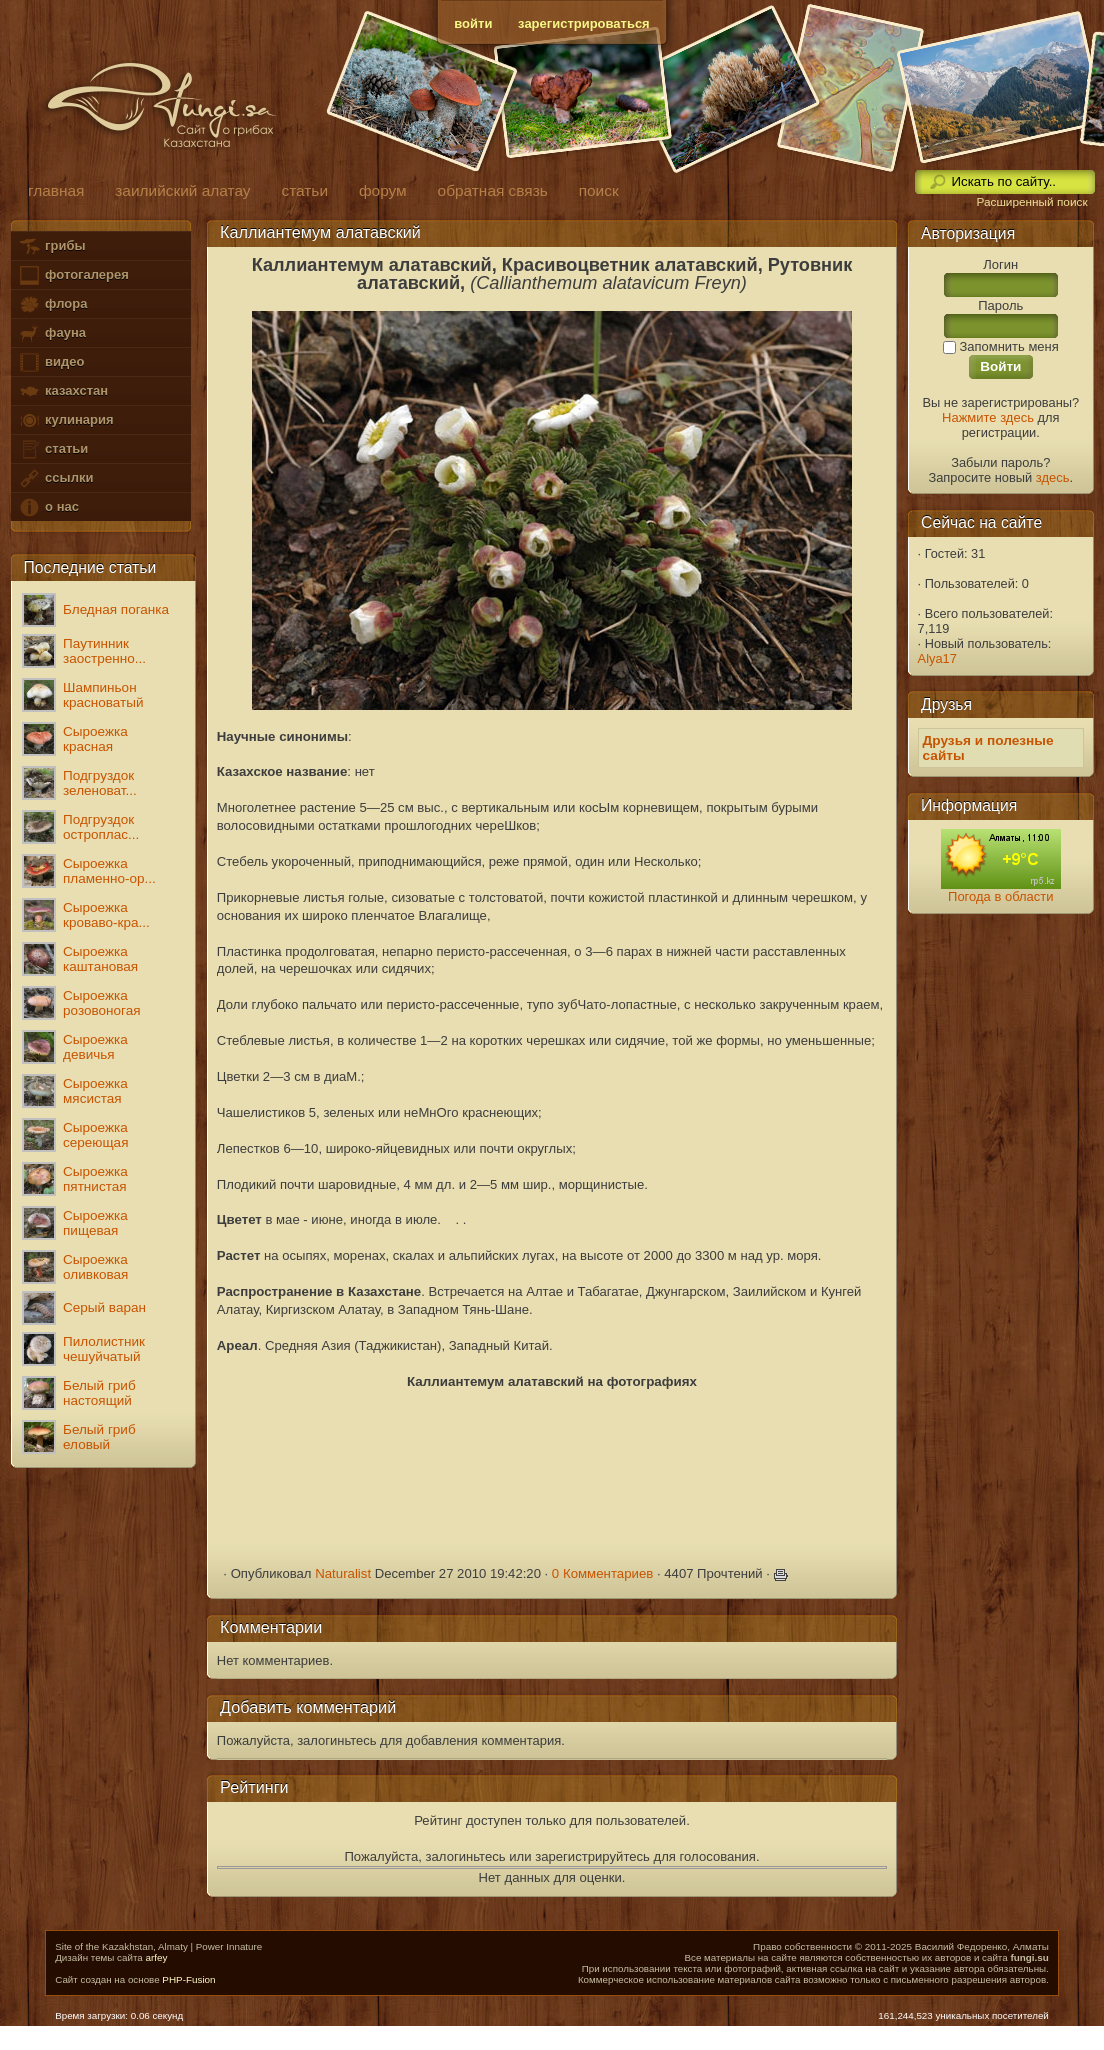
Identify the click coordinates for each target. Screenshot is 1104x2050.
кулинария (65, 420)
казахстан (63, 391)
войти (473, 23)
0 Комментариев (603, 1573)
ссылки (55, 478)
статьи (53, 449)
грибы (51, 246)
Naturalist (343, 1573)
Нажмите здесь (988, 417)
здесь (1053, 477)
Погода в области (1000, 896)
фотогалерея (73, 275)
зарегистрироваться (584, 23)
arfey (156, 1957)
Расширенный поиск (1031, 202)
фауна (52, 333)
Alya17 (937, 658)
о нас (48, 507)
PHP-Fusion (188, 1979)
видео (51, 362)
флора (52, 304)
